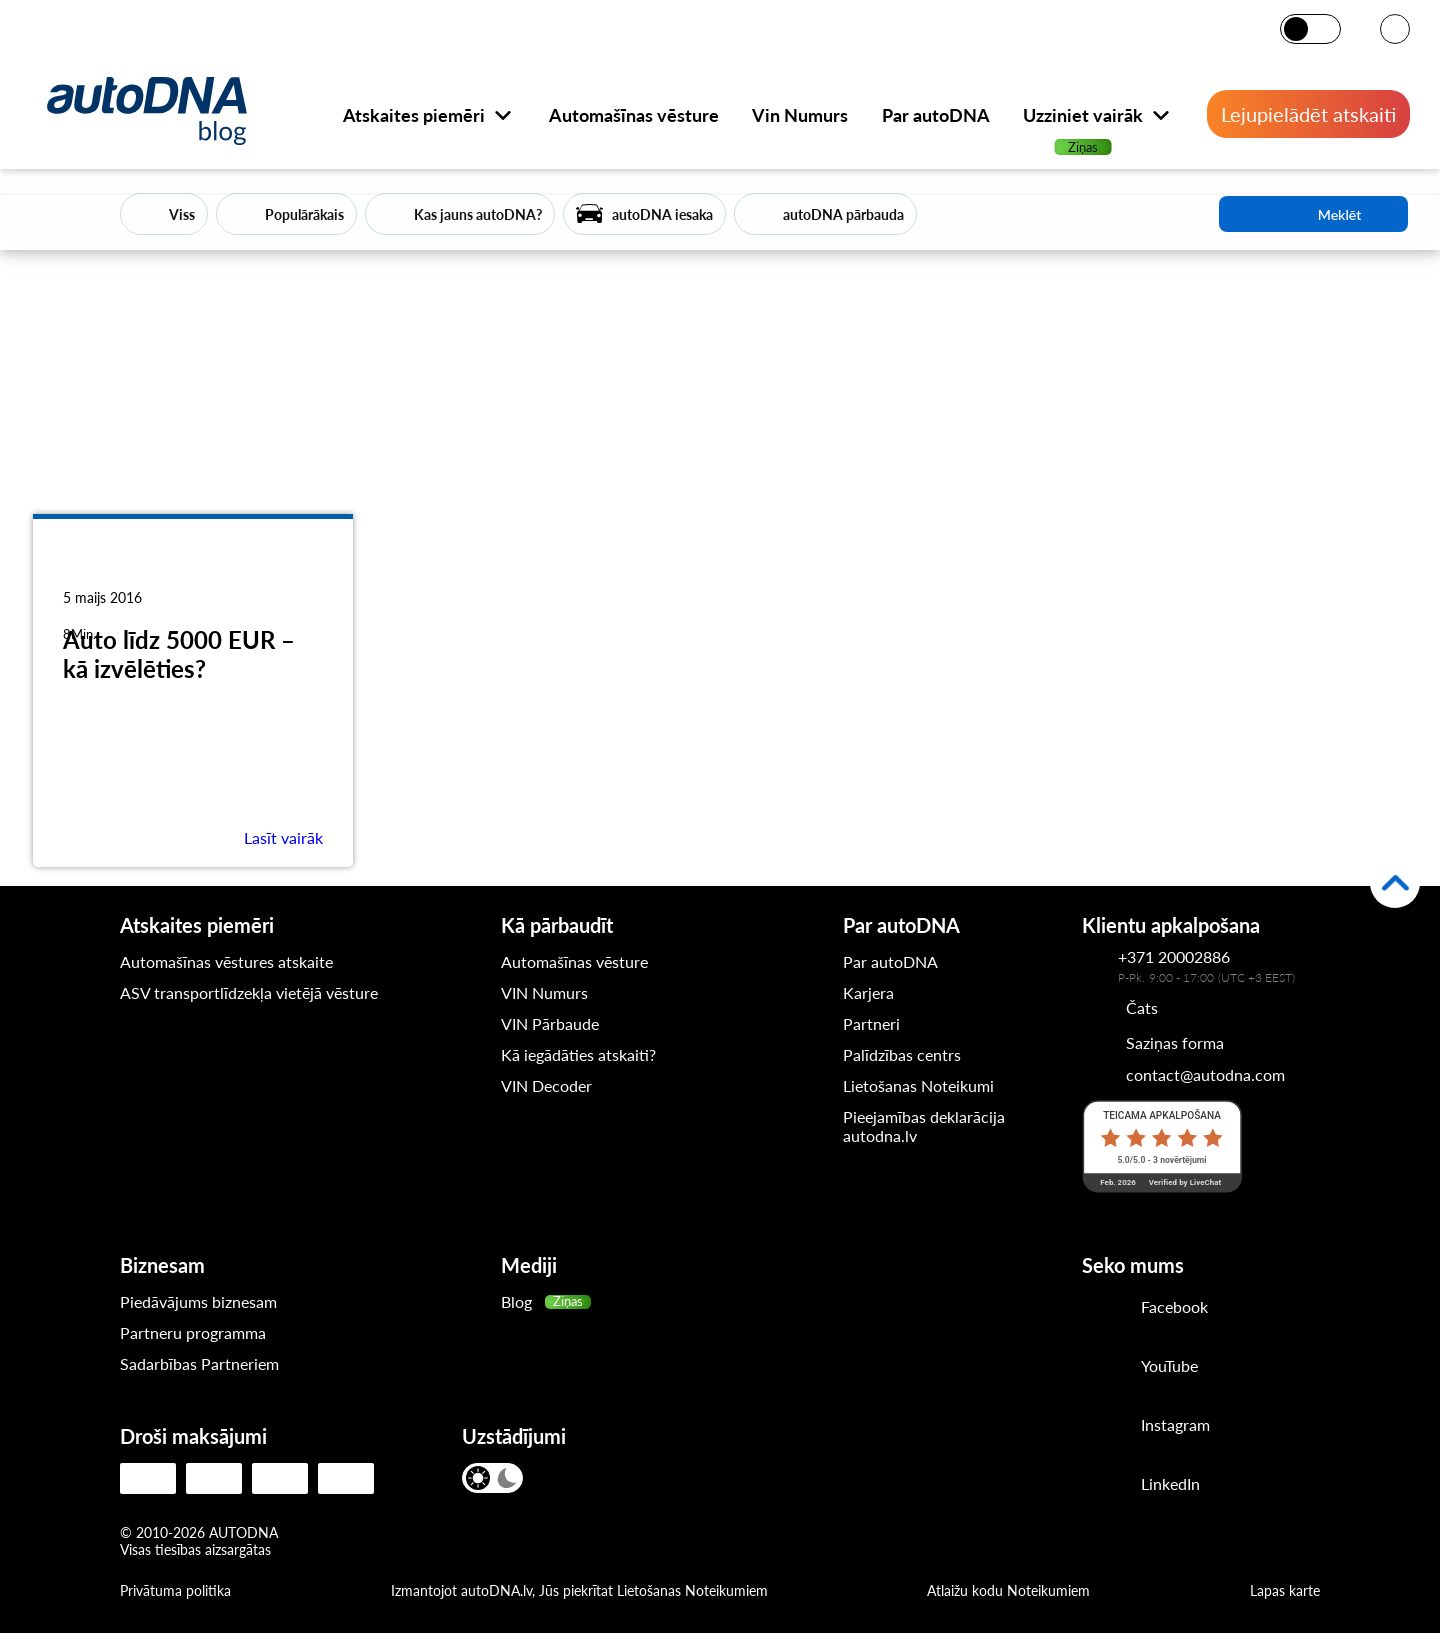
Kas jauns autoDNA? (478, 214)
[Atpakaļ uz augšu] (1395, 883)
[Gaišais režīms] (1297, 29)
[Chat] (1120, 1007)
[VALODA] (1395, 30)
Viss (182, 214)
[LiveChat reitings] (1162, 1146)
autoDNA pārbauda (843, 214)
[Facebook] (1104, 1309)
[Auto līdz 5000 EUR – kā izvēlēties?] (193, 574)
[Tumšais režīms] (1324, 29)
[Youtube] (1104, 1368)
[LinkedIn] (1104, 1486)
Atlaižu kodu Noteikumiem (1008, 1590)
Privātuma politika (175, 1590)
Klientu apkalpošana (1171, 925)
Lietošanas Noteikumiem (692, 1590)
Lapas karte (1285, 1590)
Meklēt (1314, 214)
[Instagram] (1104, 1427)
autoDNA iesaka (662, 214)
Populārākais (304, 214)
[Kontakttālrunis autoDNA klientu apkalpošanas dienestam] (1100, 966)
